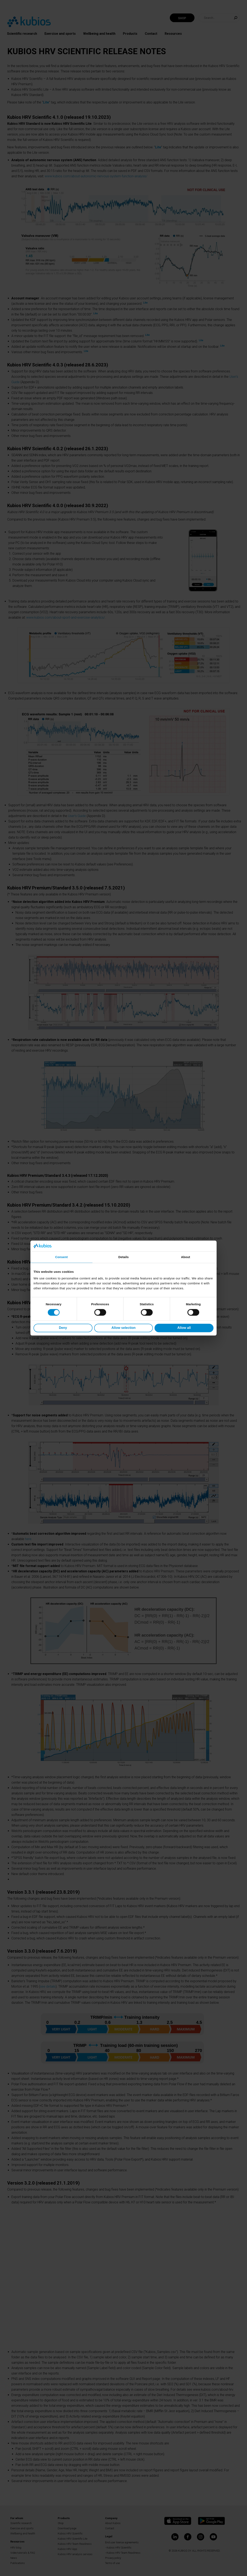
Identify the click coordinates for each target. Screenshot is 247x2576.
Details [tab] (123, 1257)
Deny (63, 1328)
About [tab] (185, 1257)
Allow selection (123, 1328)
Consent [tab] (61, 1257)
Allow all (184, 1328)
